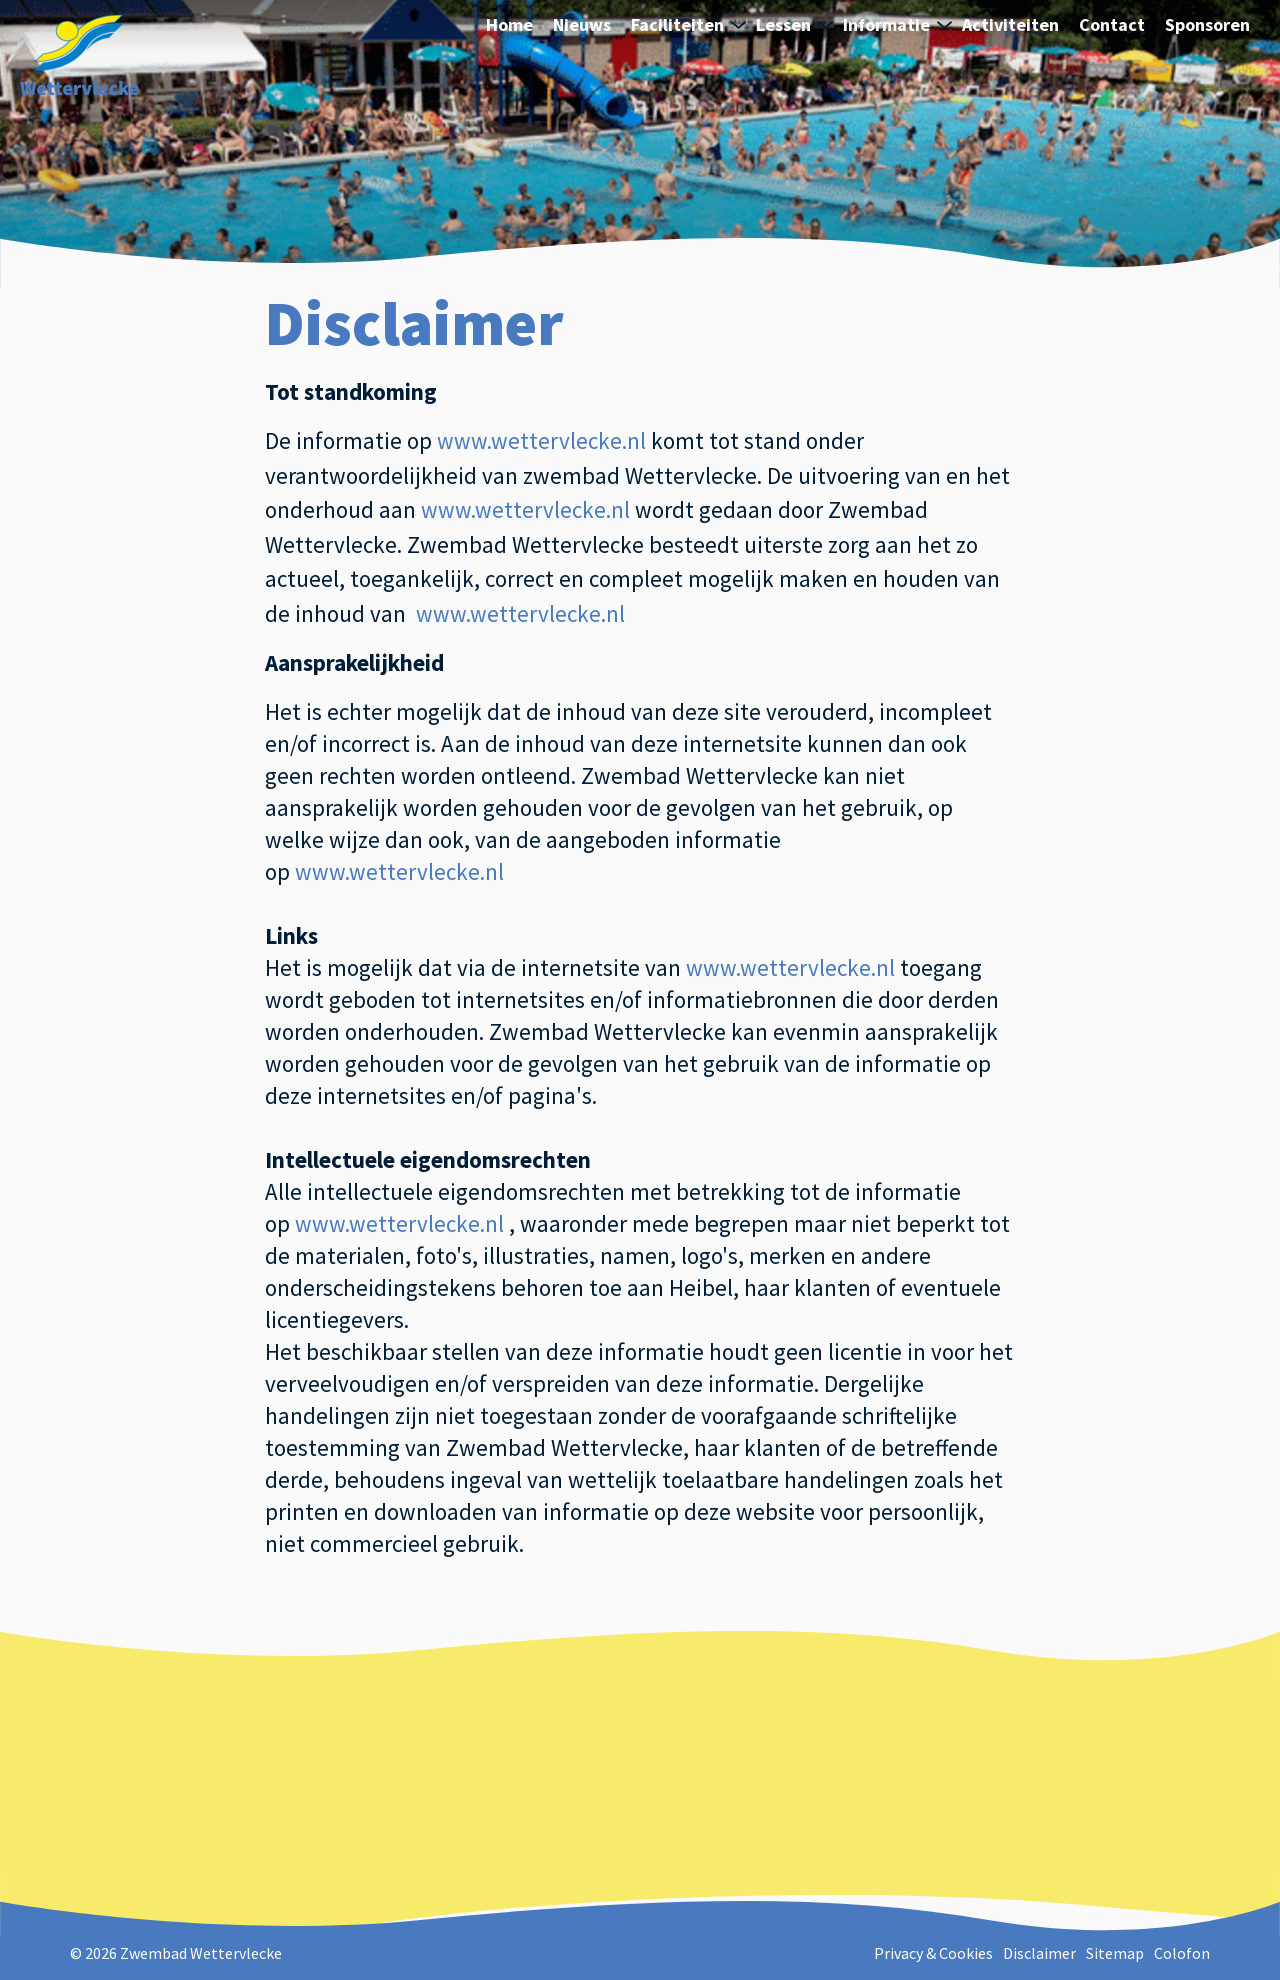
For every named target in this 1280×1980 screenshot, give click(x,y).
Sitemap (1115, 1953)
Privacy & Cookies (933, 1953)
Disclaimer (1039, 1953)
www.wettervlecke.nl (525, 509)
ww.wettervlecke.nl (541, 440)
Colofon (1182, 1953)
